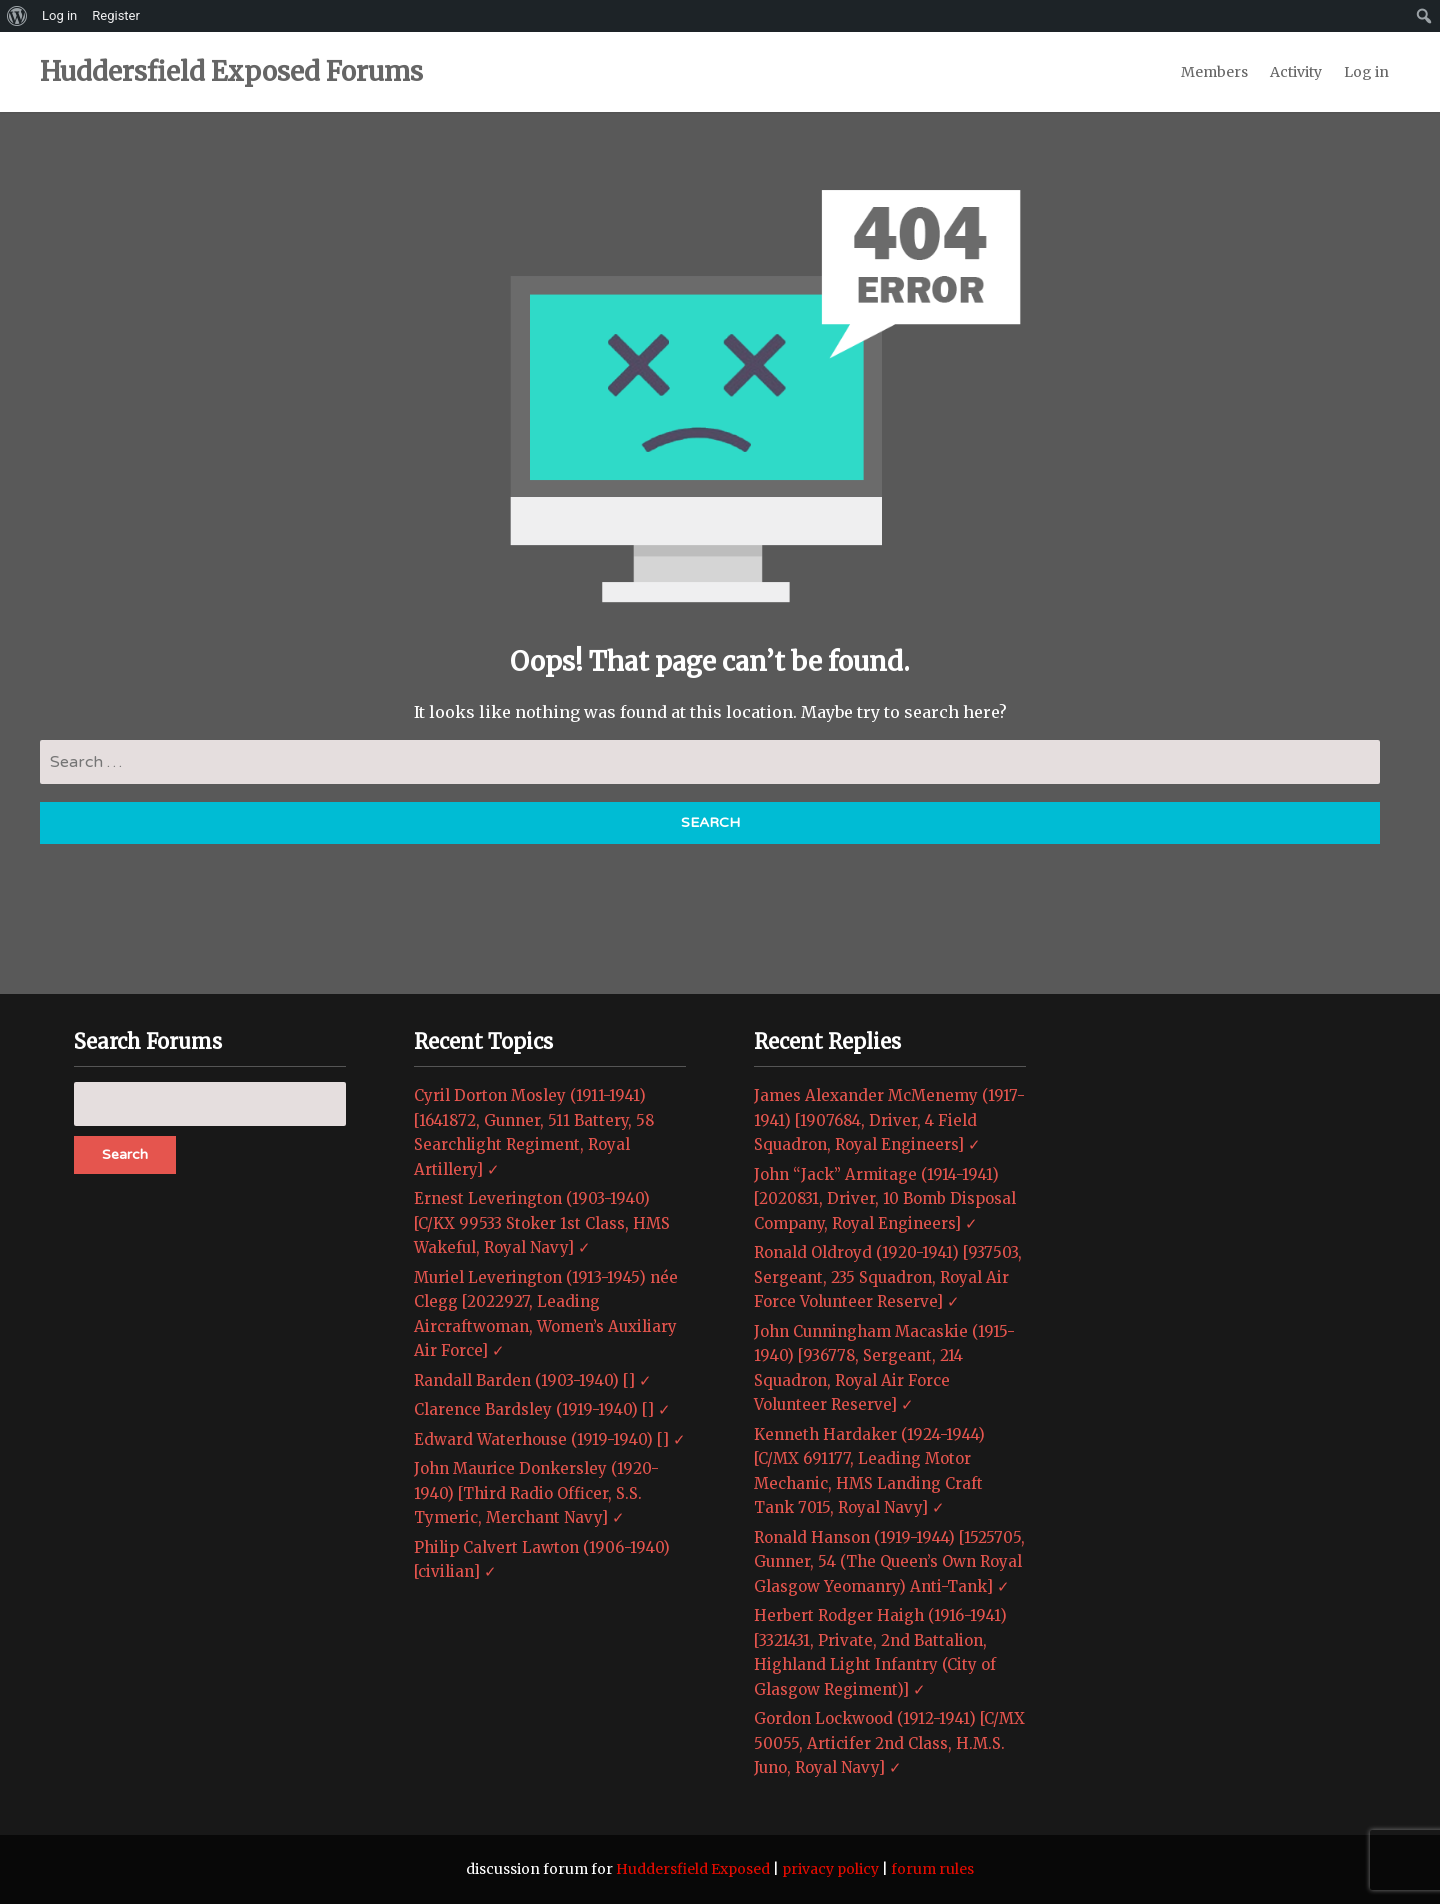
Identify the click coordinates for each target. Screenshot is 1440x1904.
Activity (1296, 72)
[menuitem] (17, 16)
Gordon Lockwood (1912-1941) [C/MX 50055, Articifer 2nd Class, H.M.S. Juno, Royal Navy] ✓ (889, 1743)
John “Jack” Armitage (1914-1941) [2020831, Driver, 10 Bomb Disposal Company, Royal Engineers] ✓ (885, 1199)
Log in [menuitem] (59, 15)
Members (1214, 72)
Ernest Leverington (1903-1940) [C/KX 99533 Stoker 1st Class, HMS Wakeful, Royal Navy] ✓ (542, 1223)
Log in (1366, 72)
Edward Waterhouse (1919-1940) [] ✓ (550, 1439)
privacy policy (830, 1869)
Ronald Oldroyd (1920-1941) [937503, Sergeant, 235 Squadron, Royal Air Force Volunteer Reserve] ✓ (888, 1277)
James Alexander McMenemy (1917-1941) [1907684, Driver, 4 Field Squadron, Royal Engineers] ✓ (889, 1120)
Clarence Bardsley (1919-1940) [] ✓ (542, 1409)
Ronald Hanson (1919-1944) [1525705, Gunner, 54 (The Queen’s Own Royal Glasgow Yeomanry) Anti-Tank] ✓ (889, 1562)
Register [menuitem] (116, 15)
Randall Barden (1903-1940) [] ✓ (533, 1380)
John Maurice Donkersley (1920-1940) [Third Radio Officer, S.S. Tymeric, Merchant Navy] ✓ (536, 1493)
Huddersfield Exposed (693, 1869)
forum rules (932, 1869)
